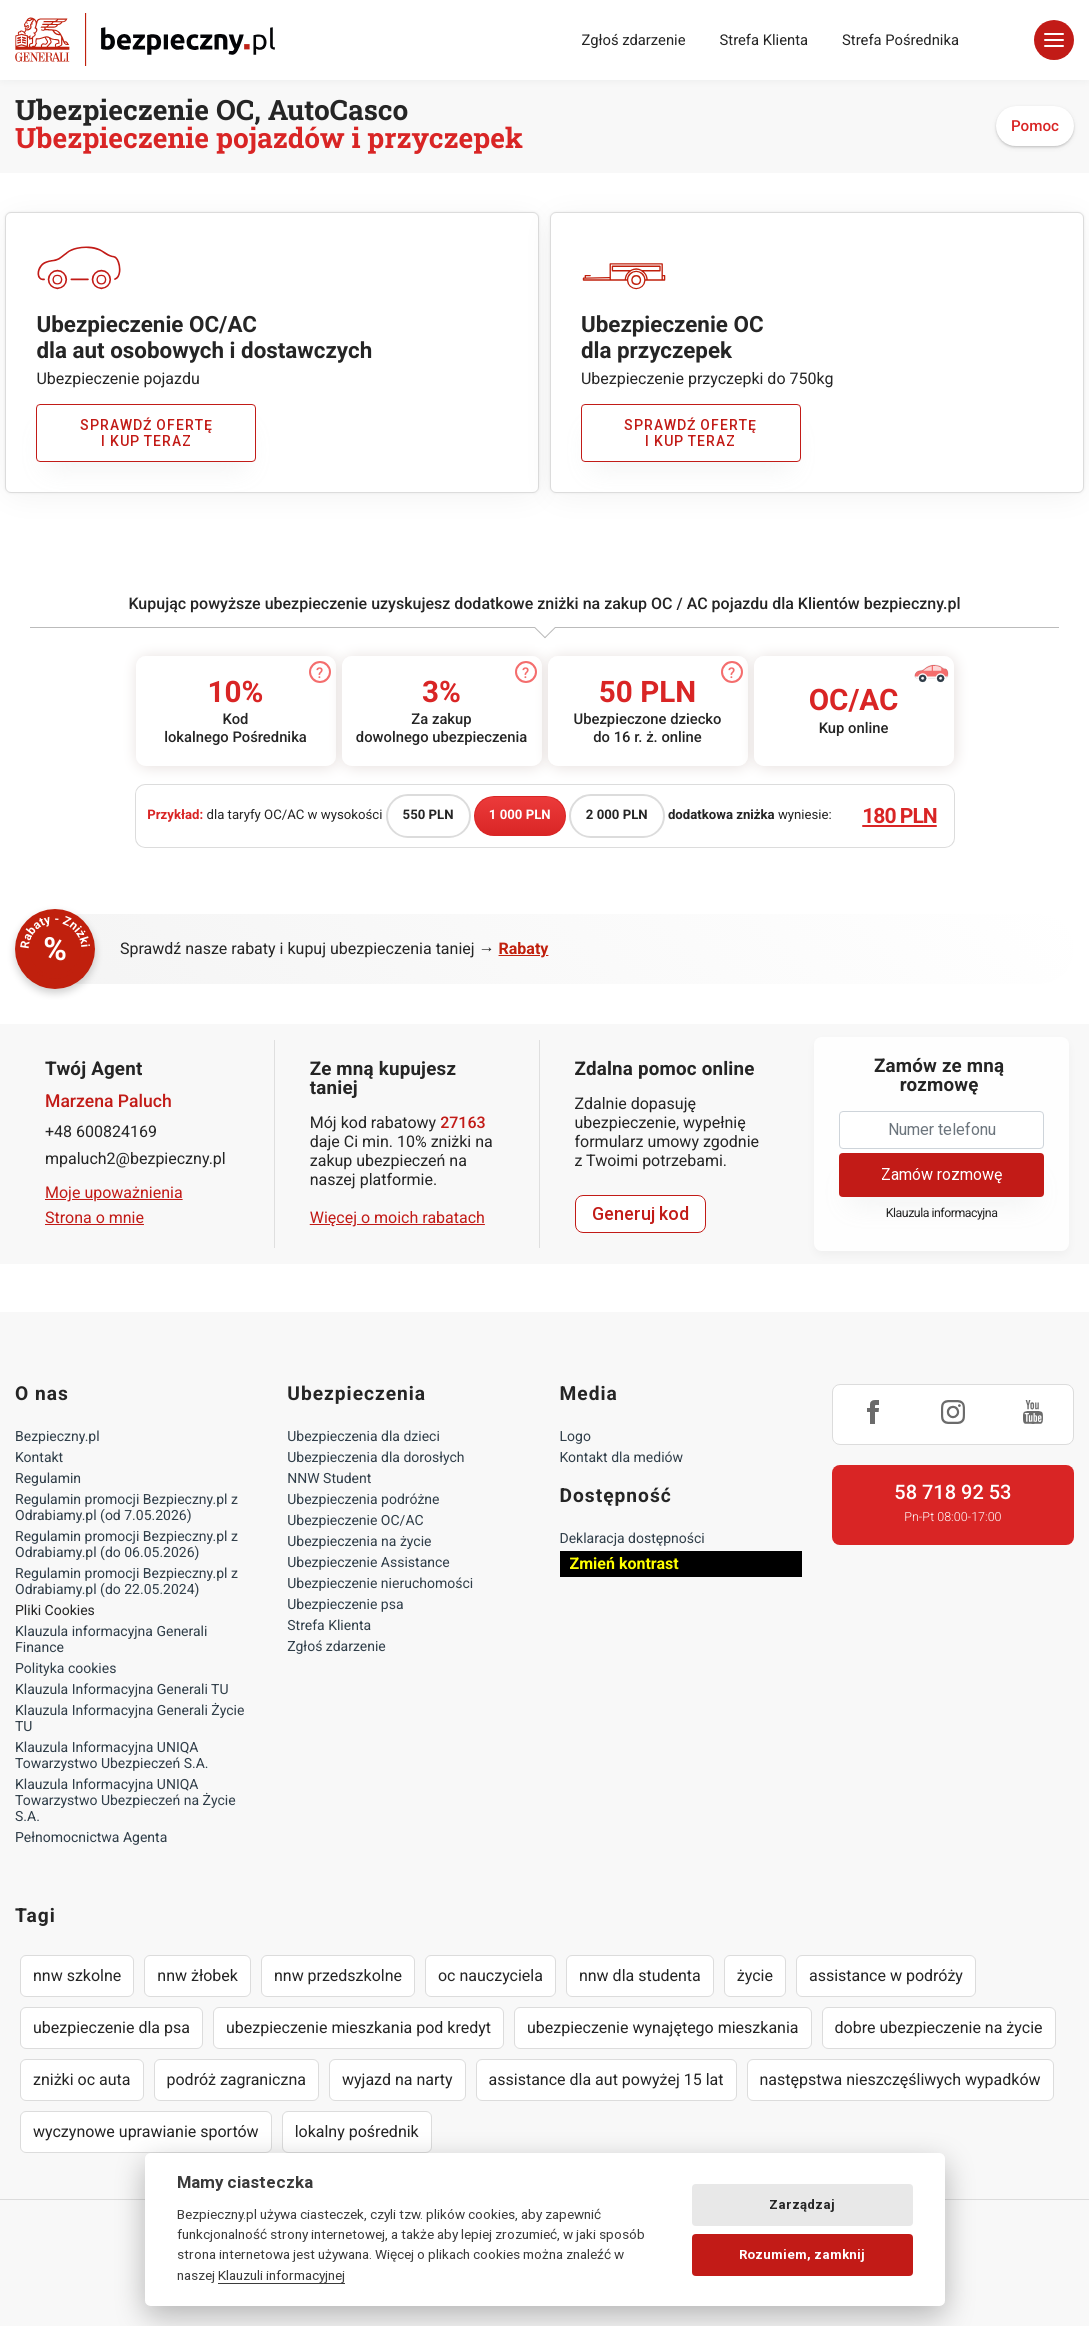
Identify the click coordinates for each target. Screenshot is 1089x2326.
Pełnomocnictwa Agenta (91, 1838)
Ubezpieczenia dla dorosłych (375, 1458)
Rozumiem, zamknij (802, 2254)
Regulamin (48, 1479)
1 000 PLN (520, 815)
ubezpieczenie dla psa (111, 2027)
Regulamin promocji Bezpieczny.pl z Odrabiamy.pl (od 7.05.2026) (126, 1508)
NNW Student (329, 1479)
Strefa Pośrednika (900, 40)
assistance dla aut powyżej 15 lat (606, 2079)
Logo (575, 1437)
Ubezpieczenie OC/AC (355, 1521)
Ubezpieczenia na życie (359, 1542)
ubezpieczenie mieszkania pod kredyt (358, 2027)
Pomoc (1035, 126)
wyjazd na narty (397, 2079)
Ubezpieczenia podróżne (363, 1500)
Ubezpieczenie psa (345, 1605)
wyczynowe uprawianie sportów (146, 2131)
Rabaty (524, 948)
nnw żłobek (197, 1975)
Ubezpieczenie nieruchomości (380, 1584)
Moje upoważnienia (114, 1192)
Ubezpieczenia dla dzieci (363, 1437)
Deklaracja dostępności (632, 1539)
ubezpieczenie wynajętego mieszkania (663, 2027)
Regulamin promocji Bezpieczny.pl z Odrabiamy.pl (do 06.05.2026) (126, 1545)
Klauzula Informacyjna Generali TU (121, 1690)
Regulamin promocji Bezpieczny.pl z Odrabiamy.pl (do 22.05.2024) (126, 1582)
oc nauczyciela (490, 1975)
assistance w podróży (886, 1975)
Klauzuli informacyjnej (281, 2275)
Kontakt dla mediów (622, 1458)
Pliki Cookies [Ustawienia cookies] (55, 1611)
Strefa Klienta (764, 40)
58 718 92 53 (952, 1492)
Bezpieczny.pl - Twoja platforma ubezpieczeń (145, 39)
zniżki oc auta (82, 2079)
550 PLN (428, 815)
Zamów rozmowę (941, 1174)
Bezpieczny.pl (57, 1437)
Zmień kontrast (624, 1563)
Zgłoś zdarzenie (633, 40)
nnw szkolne (77, 1975)
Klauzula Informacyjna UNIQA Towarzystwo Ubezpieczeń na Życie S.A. (125, 1801)
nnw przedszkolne (338, 1975)
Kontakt (39, 1458)
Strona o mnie (94, 1217)
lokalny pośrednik (357, 2131)
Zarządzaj (802, 2204)
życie (755, 1975)
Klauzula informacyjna (942, 1213)
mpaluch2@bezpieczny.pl (135, 1158)
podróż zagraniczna (236, 2079)
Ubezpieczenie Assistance (368, 1563)
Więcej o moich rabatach (397, 1217)
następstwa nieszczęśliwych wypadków (900, 2079)
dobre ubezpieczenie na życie (939, 2027)
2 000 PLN (617, 815)
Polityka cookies (65, 1669)
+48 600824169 (101, 1131)
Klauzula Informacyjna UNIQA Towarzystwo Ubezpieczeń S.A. (112, 1756)
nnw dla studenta (640, 1975)
